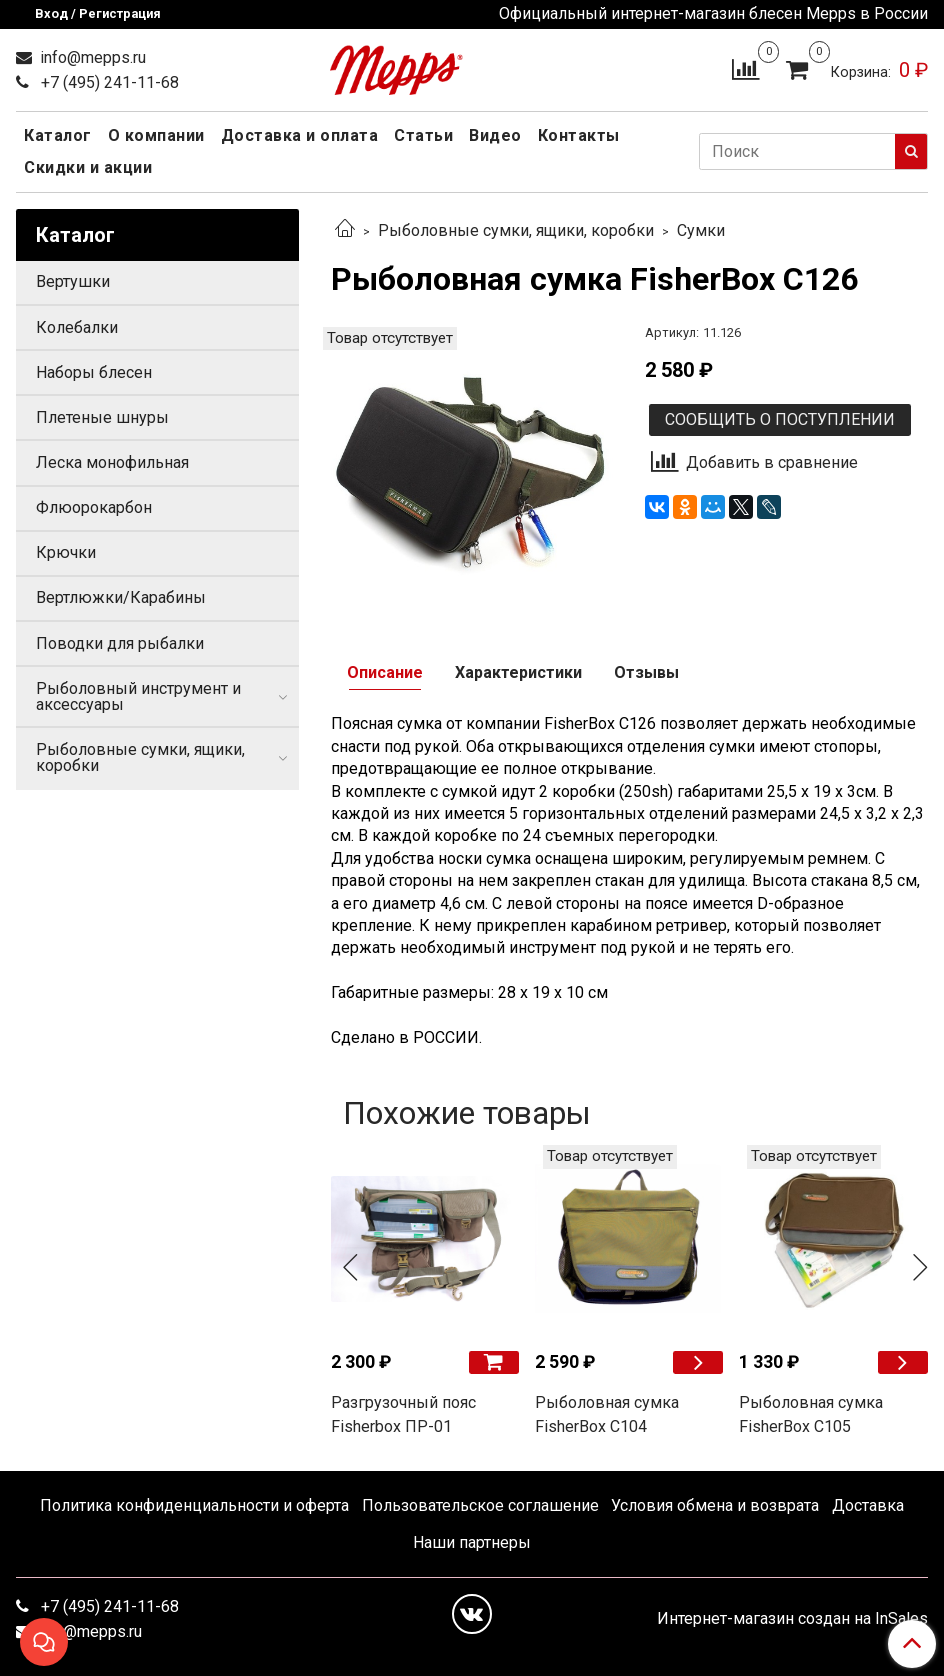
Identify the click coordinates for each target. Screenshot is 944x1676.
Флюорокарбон (94, 507)
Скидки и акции (88, 167)
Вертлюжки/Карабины (121, 597)
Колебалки (77, 327)
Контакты (579, 135)
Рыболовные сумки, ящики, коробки (516, 230)
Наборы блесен (94, 372)
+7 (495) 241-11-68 (108, 82)
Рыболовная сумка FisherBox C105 (811, 1414)
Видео (495, 135)
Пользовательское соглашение (480, 1505)
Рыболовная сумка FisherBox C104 (607, 1414)
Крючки (66, 552)
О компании (156, 135)
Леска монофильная (112, 462)
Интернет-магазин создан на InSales (792, 1619)
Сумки (701, 230)
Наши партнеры (472, 1542)
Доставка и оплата (300, 135)
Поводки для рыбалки (120, 643)
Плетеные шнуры (102, 417)
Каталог (58, 135)
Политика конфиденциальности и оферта (194, 1505)
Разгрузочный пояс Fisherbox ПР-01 (403, 1414)
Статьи (423, 135)
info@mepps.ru (91, 57)
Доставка (868, 1505)
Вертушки (73, 281)
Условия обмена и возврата (715, 1505)
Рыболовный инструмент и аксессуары (138, 696)
